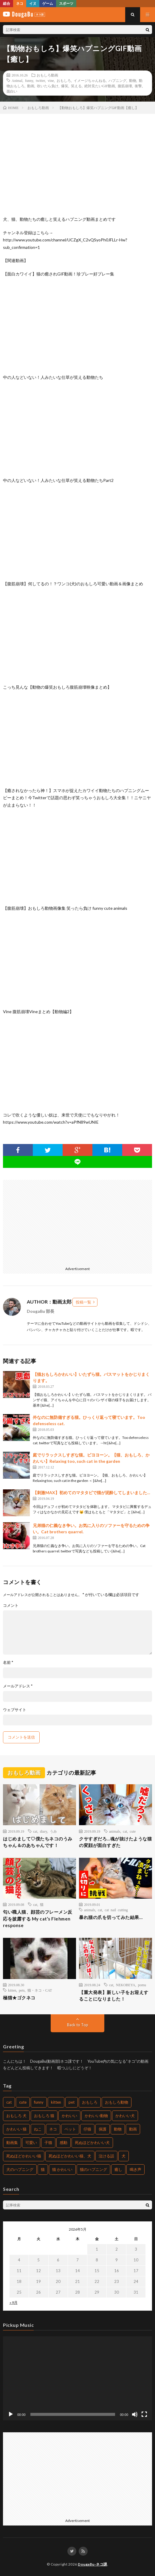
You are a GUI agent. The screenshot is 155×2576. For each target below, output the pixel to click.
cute (133, 1831)
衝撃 (138, 86)
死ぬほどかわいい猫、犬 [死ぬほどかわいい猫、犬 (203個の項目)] (70, 2156)
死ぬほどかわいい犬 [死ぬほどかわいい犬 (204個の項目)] (92, 2142)
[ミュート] (135, 2414)
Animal (17, 80)
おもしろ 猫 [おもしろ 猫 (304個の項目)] (44, 2115)
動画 (30, 86)
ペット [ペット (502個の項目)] (70, 2129)
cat (35, 1831)
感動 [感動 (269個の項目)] (63, 2142)
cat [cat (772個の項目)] (9, 2102)
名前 (8, 1662)
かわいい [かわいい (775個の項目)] (69, 2115)
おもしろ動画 (47, 75)
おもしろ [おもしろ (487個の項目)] (89, 2102)
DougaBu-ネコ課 (92, 2564)
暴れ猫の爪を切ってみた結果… (110, 1917)
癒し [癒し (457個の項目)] (118, 2169)
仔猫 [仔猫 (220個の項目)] (87, 2129)
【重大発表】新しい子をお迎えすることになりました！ (113, 1996)
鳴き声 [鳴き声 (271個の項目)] (135, 2169)
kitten (12, 1990)
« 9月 (14, 2302)
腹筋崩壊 (125, 86)
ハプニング (117, 80)
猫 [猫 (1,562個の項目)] (43, 2169)
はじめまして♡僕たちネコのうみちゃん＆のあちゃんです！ (37, 1842)
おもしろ (64, 80)
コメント (10, 1605)
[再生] (11, 2414)
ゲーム (47, 3)
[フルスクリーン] (144, 2414)
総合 (6, 3)
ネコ (19, 3)
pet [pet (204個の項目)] (72, 2102)
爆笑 (64, 86)
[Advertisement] (77, 1222)
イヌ (32, 3)
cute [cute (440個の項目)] (23, 2102)
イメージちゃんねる (90, 80)
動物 (132, 80)
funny (29, 80)
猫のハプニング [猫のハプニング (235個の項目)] (93, 2169)
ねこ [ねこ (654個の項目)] (38, 2129)
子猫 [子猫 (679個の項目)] (48, 2142)
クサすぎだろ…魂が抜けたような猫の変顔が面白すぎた (115, 1842)
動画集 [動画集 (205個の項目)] (12, 2142)
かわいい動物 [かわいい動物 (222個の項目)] (96, 2115)
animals (114, 1831)
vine (51, 80)
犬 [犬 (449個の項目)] (123, 2156)
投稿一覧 (83, 1302)
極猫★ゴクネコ (19, 1997)
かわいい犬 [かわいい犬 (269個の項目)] (125, 2115)
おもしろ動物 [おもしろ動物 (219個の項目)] (116, 2102)
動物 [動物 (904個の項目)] (118, 2129)
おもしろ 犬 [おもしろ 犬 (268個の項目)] (16, 2115)
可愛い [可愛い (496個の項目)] (31, 2142)
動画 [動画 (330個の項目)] (133, 2129)
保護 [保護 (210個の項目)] (102, 2129)
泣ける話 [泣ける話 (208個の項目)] (106, 2156)
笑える (76, 86)
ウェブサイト (14, 1710)
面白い (12, 91)
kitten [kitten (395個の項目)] (56, 2102)
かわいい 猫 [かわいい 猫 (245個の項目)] (16, 2129)
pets (21, 1990)
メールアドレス (17, 1686)
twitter (40, 80)
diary (43, 1831)
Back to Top (77, 2024)
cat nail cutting (116, 1910)
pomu (142, 1985)
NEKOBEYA (125, 1985)
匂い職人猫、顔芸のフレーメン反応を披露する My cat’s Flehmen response (37, 1918)
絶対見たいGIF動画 (99, 86)
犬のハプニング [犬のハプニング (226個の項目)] (19, 2169)
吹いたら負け (47, 86)
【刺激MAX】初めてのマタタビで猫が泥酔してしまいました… (91, 1492)
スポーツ (66, 3)
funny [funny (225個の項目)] (39, 2102)
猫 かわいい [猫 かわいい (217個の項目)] (62, 2169)
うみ (53, 1831)
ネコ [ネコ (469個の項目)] (53, 2129)
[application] (77, 2378)
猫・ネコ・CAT (39, 1990)
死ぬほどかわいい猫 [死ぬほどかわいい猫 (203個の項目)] (23, 2156)
